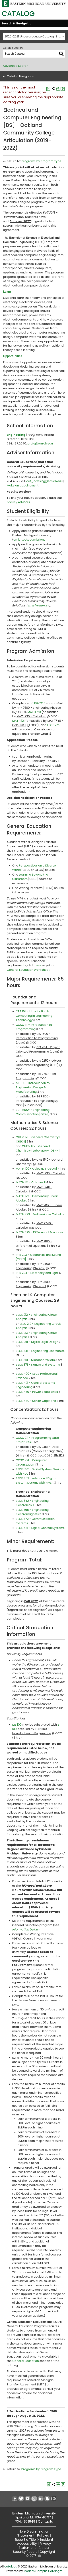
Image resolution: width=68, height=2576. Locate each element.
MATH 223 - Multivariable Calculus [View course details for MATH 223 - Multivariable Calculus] (40, 1214)
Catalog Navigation (20, 76)
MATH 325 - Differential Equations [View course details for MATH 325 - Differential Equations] (39, 1232)
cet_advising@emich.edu (44, 481)
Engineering (16, 435)
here (38, 965)
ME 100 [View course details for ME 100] (17, 1725)
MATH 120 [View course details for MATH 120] (34, 712)
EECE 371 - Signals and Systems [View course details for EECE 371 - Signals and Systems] (38, 1365)
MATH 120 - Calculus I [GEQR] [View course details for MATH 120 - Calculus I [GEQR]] (36, 1169)
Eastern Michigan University (34, 2513)
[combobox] (34, 36)
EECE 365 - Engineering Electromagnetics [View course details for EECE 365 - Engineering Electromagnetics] (32, 1512)
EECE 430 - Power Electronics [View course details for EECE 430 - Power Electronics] (37, 1392)
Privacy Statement (34, 2545)
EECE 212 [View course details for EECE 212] (53, 725)
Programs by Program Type (41, 161)
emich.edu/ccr (38, 605)
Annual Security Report (31, 2550)
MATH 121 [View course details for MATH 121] (18, 721)
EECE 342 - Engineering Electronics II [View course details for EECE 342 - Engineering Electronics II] (32, 1503)
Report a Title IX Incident (34, 2539)
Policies (43, 2535)
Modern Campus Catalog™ (43, 2571)
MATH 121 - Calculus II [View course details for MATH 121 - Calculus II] (31, 1182)
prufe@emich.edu (40, 443)
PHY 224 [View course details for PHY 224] (40, 703)
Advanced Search (15, 66)
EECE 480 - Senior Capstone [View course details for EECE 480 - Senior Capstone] (36, 1401)
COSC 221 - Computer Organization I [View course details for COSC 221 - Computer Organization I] (31, 1462)
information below (25, 1929)
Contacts (45, 2521)
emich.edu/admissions (29, 539)
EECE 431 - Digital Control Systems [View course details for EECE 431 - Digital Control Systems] (40, 1528)
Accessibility (27, 2543)
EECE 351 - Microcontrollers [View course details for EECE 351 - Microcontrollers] (35, 1360)
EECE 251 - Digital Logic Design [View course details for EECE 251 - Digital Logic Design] (37, 1342)
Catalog (18, 13)
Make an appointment (23, 485)
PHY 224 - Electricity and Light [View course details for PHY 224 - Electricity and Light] (37, 1273)
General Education (25, 2361)
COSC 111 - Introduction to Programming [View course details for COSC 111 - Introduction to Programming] (34, 1027)
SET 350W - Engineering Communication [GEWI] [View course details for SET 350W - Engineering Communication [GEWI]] (33, 1112)
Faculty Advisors (18, 502)
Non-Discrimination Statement (33, 2533)
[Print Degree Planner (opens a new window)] (48, 89)
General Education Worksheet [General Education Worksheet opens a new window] (28, 970)
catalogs (10, 2566)
